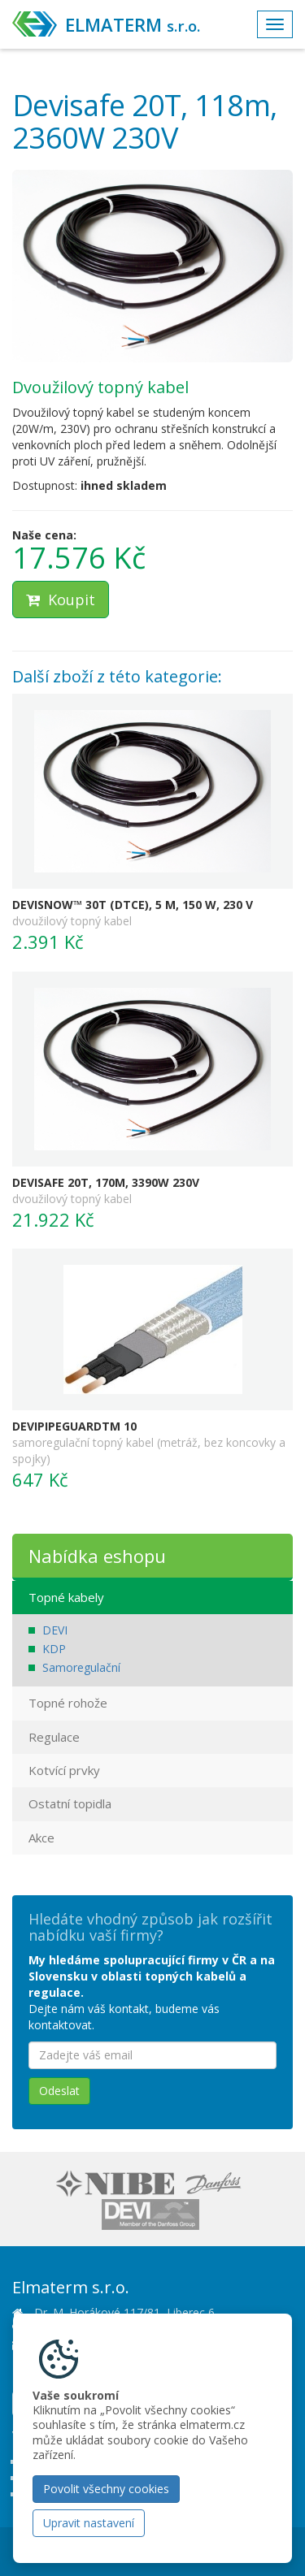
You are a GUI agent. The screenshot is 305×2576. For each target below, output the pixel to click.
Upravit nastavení (88, 2523)
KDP (54, 1648)
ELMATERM (132, 24)
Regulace (54, 1737)
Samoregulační (81, 1667)
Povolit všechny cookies (106, 2488)
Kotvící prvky (64, 1770)
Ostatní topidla (69, 1803)
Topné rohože (67, 1703)
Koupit (60, 599)
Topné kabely (66, 1597)
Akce (41, 1837)
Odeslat (59, 2090)
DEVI (55, 1630)
